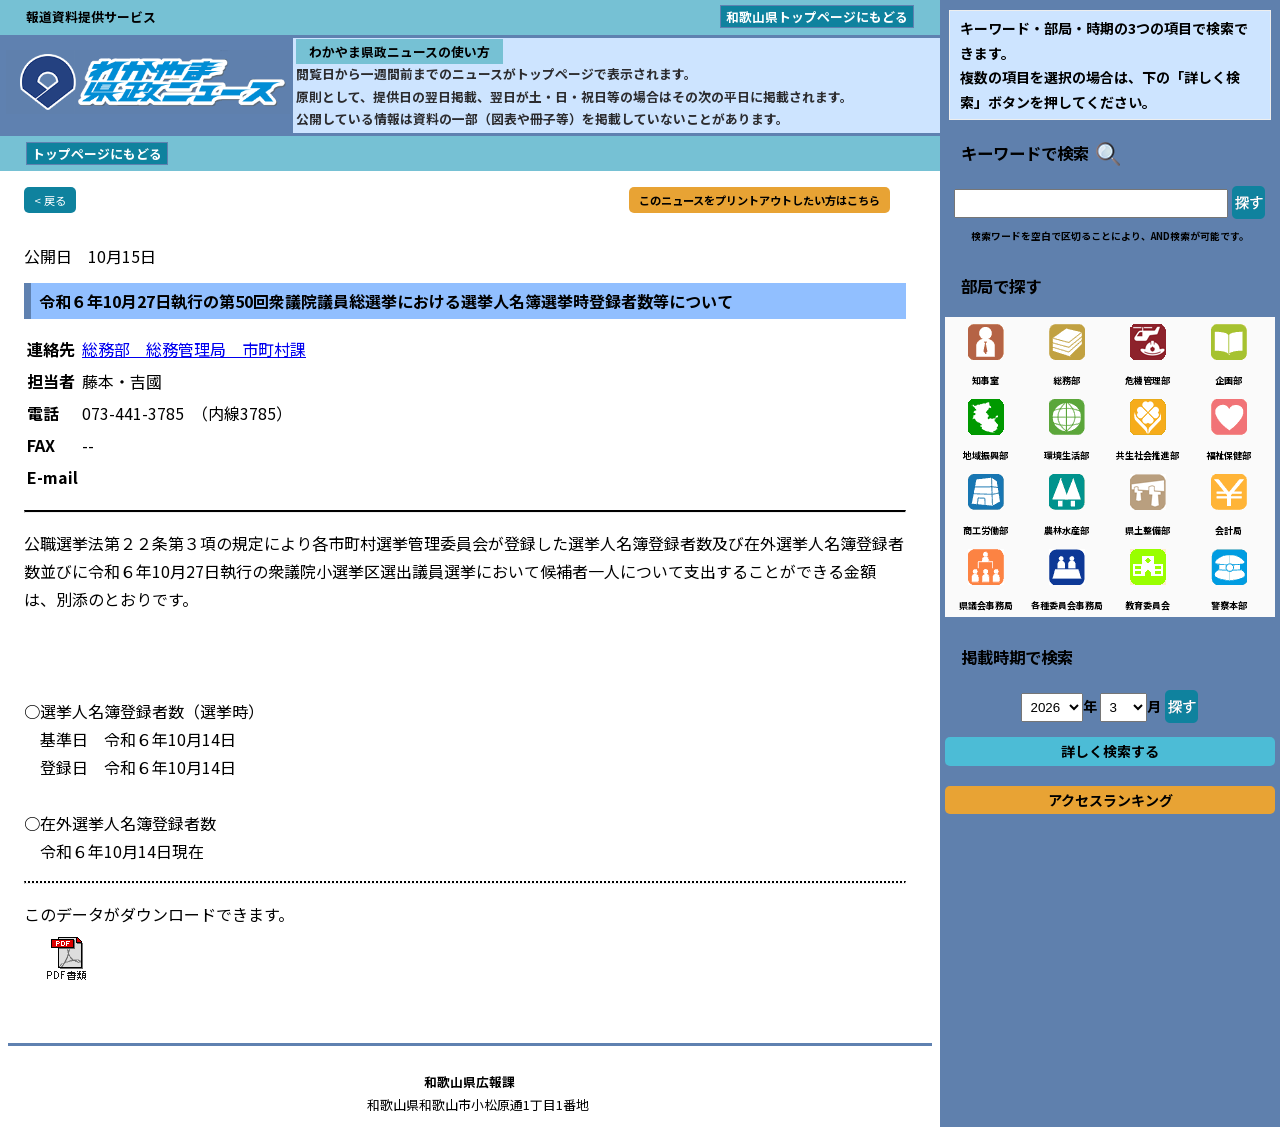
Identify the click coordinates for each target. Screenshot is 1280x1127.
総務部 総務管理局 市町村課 (194, 349)
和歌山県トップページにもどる (817, 16)
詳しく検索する (1110, 751)
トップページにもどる (97, 153)
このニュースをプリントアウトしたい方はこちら (759, 200)
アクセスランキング (1110, 800)
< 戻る (50, 200)
